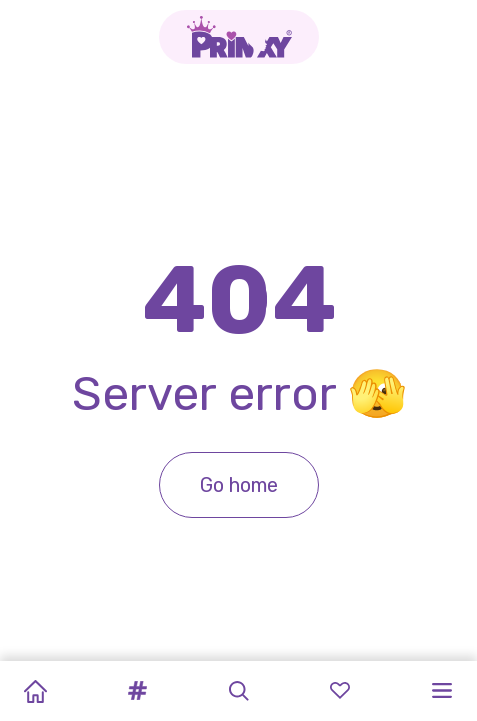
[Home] (35, 691)
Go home (239, 485)
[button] (137, 691)
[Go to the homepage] (239, 37)
